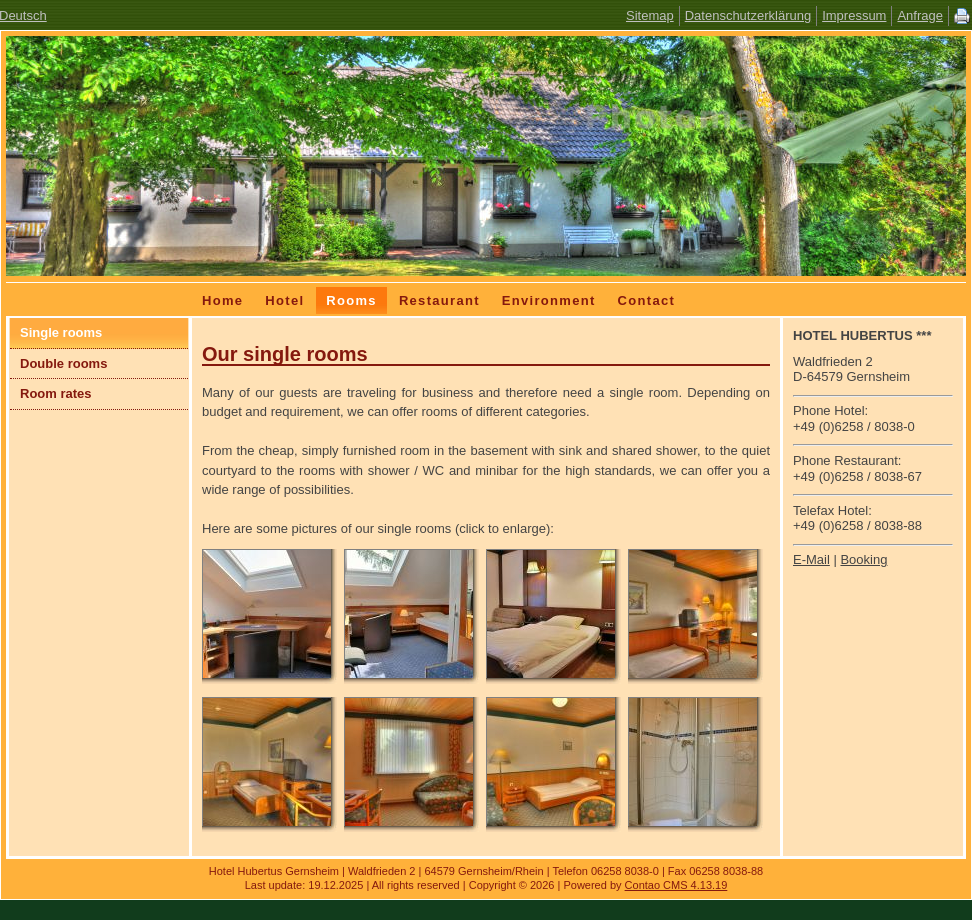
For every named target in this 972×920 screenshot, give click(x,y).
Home (222, 300)
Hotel (284, 300)
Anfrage (920, 15)
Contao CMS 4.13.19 (676, 885)
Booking (863, 559)
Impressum (854, 15)
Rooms (351, 300)
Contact (647, 300)
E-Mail (811, 559)
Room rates (56, 393)
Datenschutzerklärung (748, 15)
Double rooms (63, 363)
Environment (549, 300)
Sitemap (650, 15)
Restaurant (439, 300)
